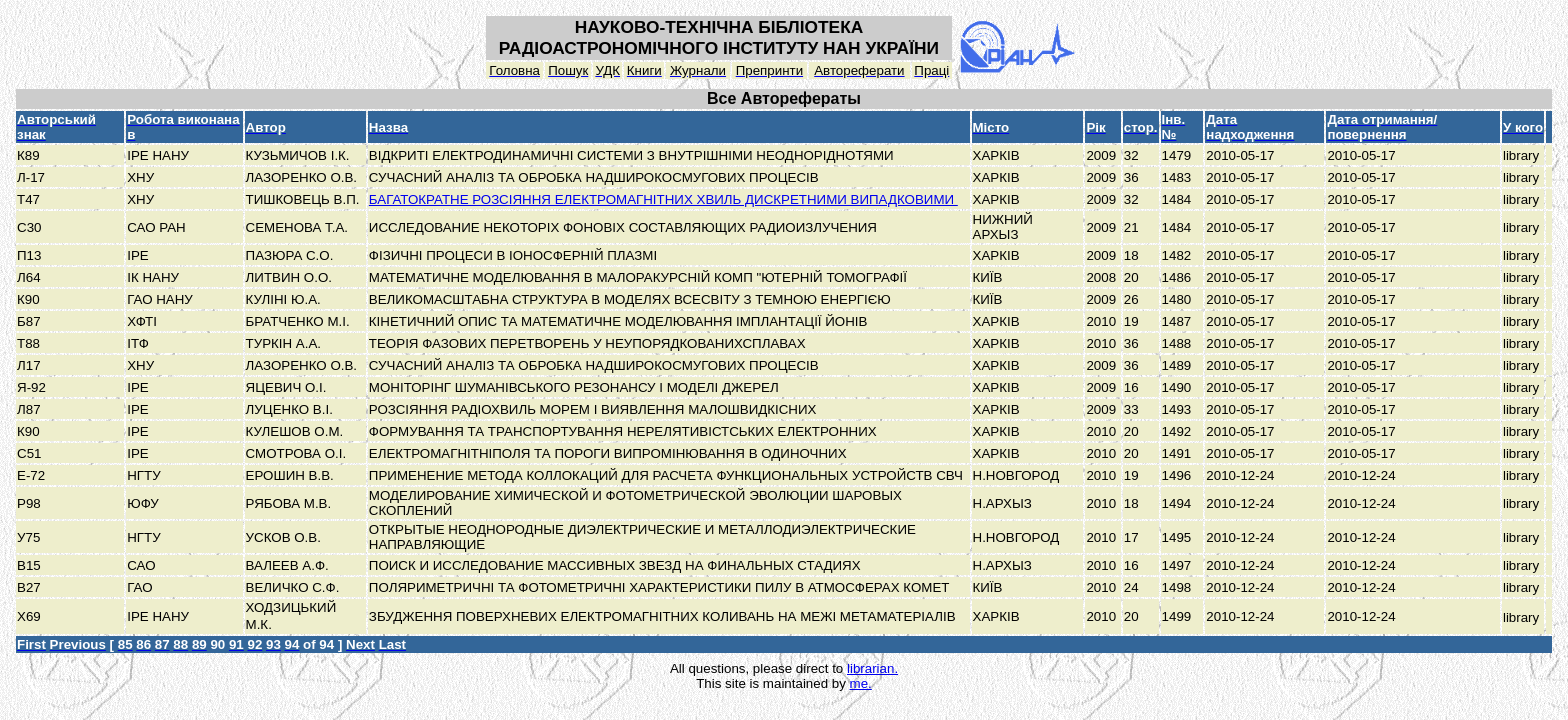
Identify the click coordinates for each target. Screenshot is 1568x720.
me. (861, 683)
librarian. (872, 668)
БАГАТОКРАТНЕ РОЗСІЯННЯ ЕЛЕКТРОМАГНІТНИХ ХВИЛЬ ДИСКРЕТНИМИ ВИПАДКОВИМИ (663, 199)
